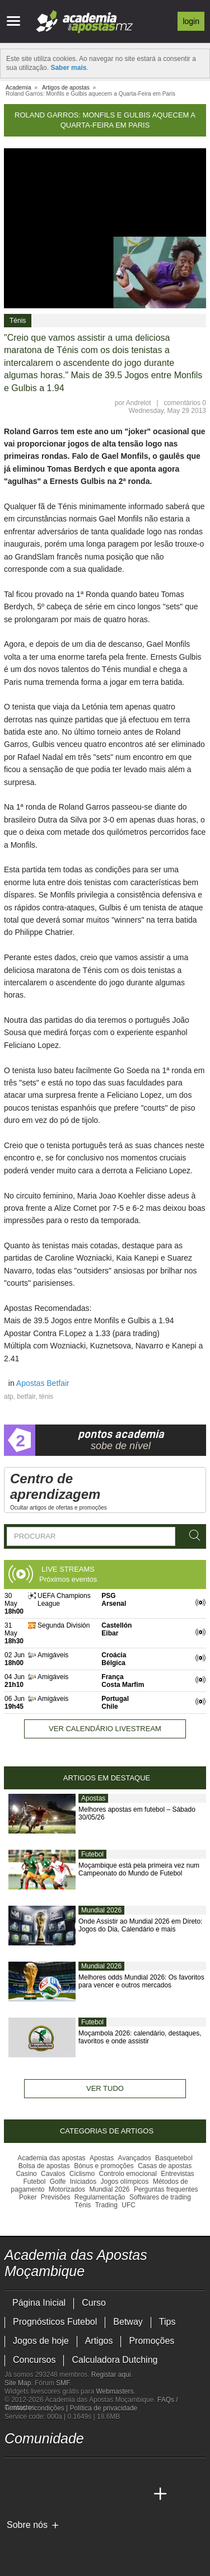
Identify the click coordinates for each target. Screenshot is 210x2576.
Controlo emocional (128, 2174)
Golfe (58, 2181)
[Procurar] (192, 1536)
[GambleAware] (33, 2544)
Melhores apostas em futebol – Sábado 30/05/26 (136, 1813)
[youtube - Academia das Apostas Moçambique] (14, 2470)
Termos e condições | (37, 2408)
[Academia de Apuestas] (97, 2494)
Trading (106, 2205)
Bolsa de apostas (44, 2166)
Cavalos (53, 2174)
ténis (46, 1396)
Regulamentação (99, 2197)
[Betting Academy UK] (139, 2494)
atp (8, 1396)
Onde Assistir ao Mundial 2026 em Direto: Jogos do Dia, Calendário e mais (140, 1925)
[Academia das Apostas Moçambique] (14, 2494)
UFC (129, 2205)
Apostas (93, 1798)
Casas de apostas (165, 2166)
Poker (27, 2197)
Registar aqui (111, 2374)
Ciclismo (82, 2174)
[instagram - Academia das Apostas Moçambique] (56, 2470)
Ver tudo (105, 2088)
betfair (26, 1396)
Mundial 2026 (101, 1910)
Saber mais (68, 68)
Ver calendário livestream (105, 1728)
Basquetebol (174, 2158)
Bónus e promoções (104, 2166)
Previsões (56, 2197)
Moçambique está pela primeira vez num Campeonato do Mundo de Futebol (138, 1869)
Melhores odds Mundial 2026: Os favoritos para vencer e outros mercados (141, 1981)
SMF (62, 2383)
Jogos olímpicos (125, 2181)
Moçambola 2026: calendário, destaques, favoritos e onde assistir (139, 2037)
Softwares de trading (160, 2197)
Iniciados (83, 2181)
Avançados (134, 2158)
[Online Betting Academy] (76, 2494)
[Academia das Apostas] (34, 2494)
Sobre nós (27, 2525)
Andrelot (138, 403)
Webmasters (114, 2391)
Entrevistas (177, 2174)
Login (191, 21)
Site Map (17, 2383)
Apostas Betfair (42, 1383)
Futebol (92, 1854)
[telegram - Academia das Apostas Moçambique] (76, 2470)
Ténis (18, 321)
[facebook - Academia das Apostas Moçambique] (34, 2470)
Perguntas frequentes (166, 2189)
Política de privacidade (104, 2408)
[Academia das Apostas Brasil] (56, 2494)
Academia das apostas (51, 2158)
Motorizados (67, 2189)
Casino (26, 2174)
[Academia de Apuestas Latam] (118, 2494)
